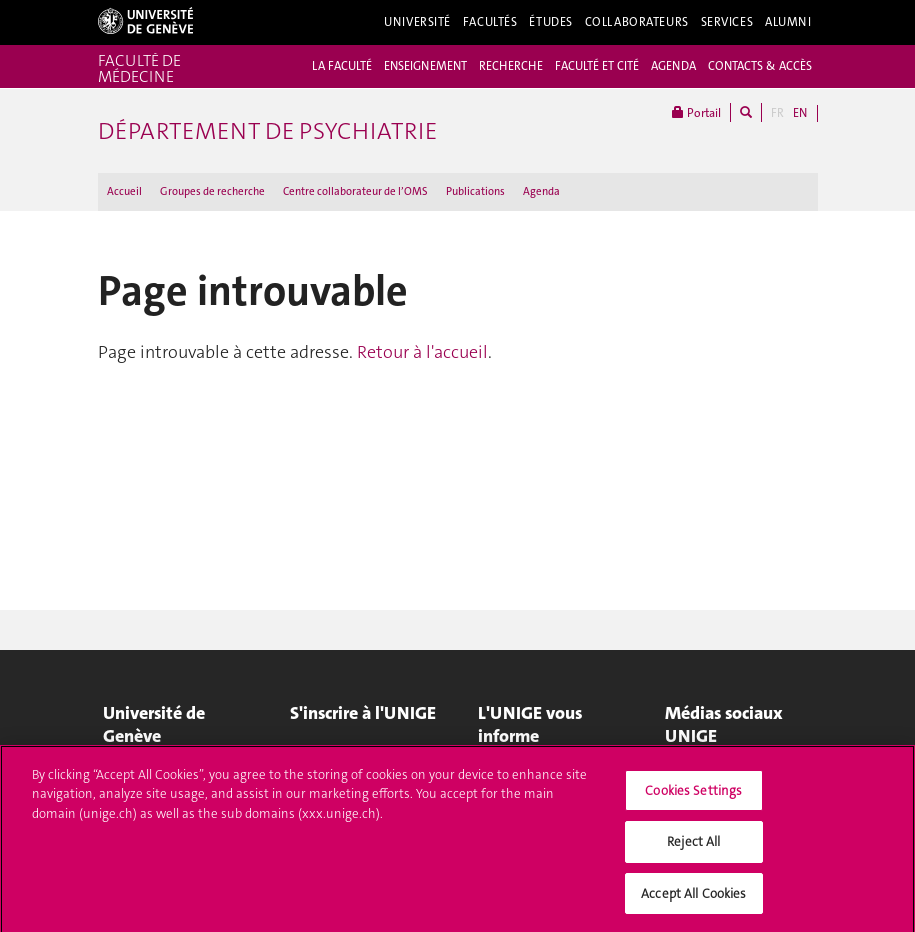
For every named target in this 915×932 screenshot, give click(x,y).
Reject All (693, 847)
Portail (696, 112)
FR (777, 113)
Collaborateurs (637, 22)
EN (800, 113)
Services (727, 22)
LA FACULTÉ (342, 66)
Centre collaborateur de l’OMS (355, 191)
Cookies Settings (693, 795)
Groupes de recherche (212, 191)
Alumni (788, 22)
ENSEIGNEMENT (425, 66)
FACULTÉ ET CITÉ (597, 66)
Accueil (124, 191)
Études (550, 22)
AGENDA (673, 66)
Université (417, 22)
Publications (475, 191)
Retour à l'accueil (422, 352)
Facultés (490, 22)
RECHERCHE (511, 66)
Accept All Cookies (693, 899)
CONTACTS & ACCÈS (760, 66)
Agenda (541, 191)
